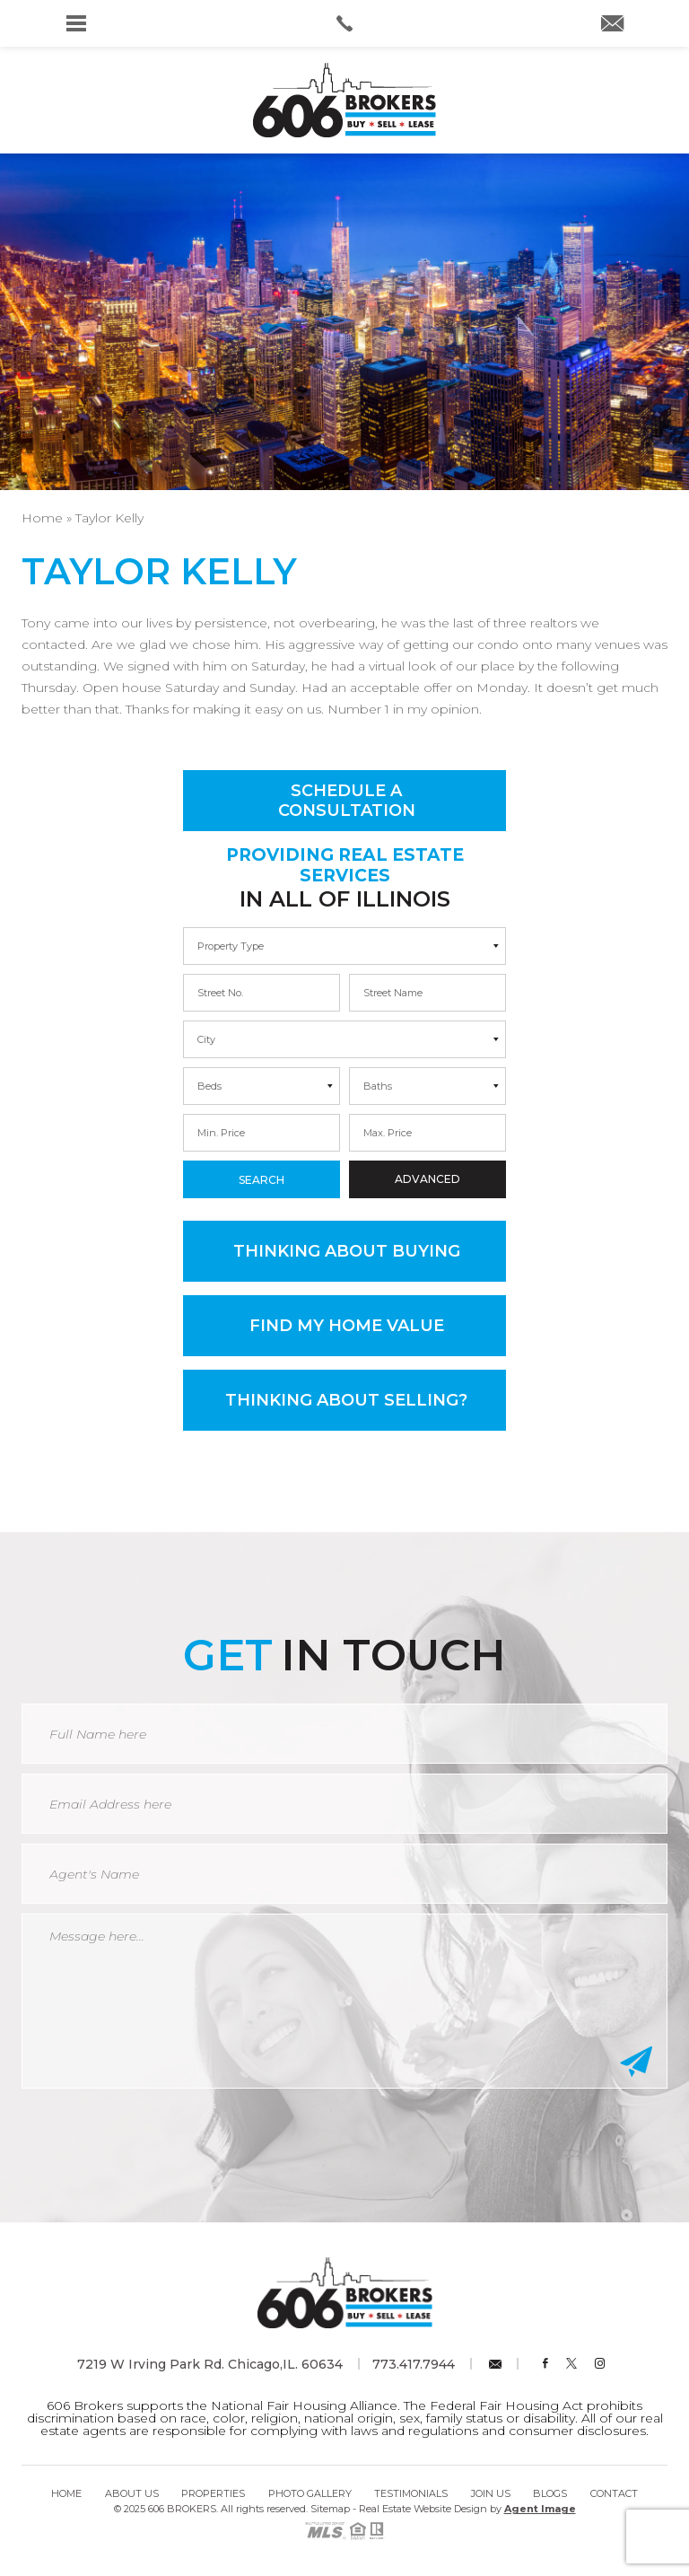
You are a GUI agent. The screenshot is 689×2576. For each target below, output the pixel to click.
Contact (614, 2493)
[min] (261, 993)
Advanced (427, 1179)
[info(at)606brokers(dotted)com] (612, 25)
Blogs (550, 2493)
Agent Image (540, 2508)
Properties (213, 2493)
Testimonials (411, 2493)
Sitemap (330, 2508)
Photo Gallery (310, 2493)
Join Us (490, 2493)
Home (66, 2493)
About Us (132, 2493)
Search (261, 1180)
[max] (427, 993)
